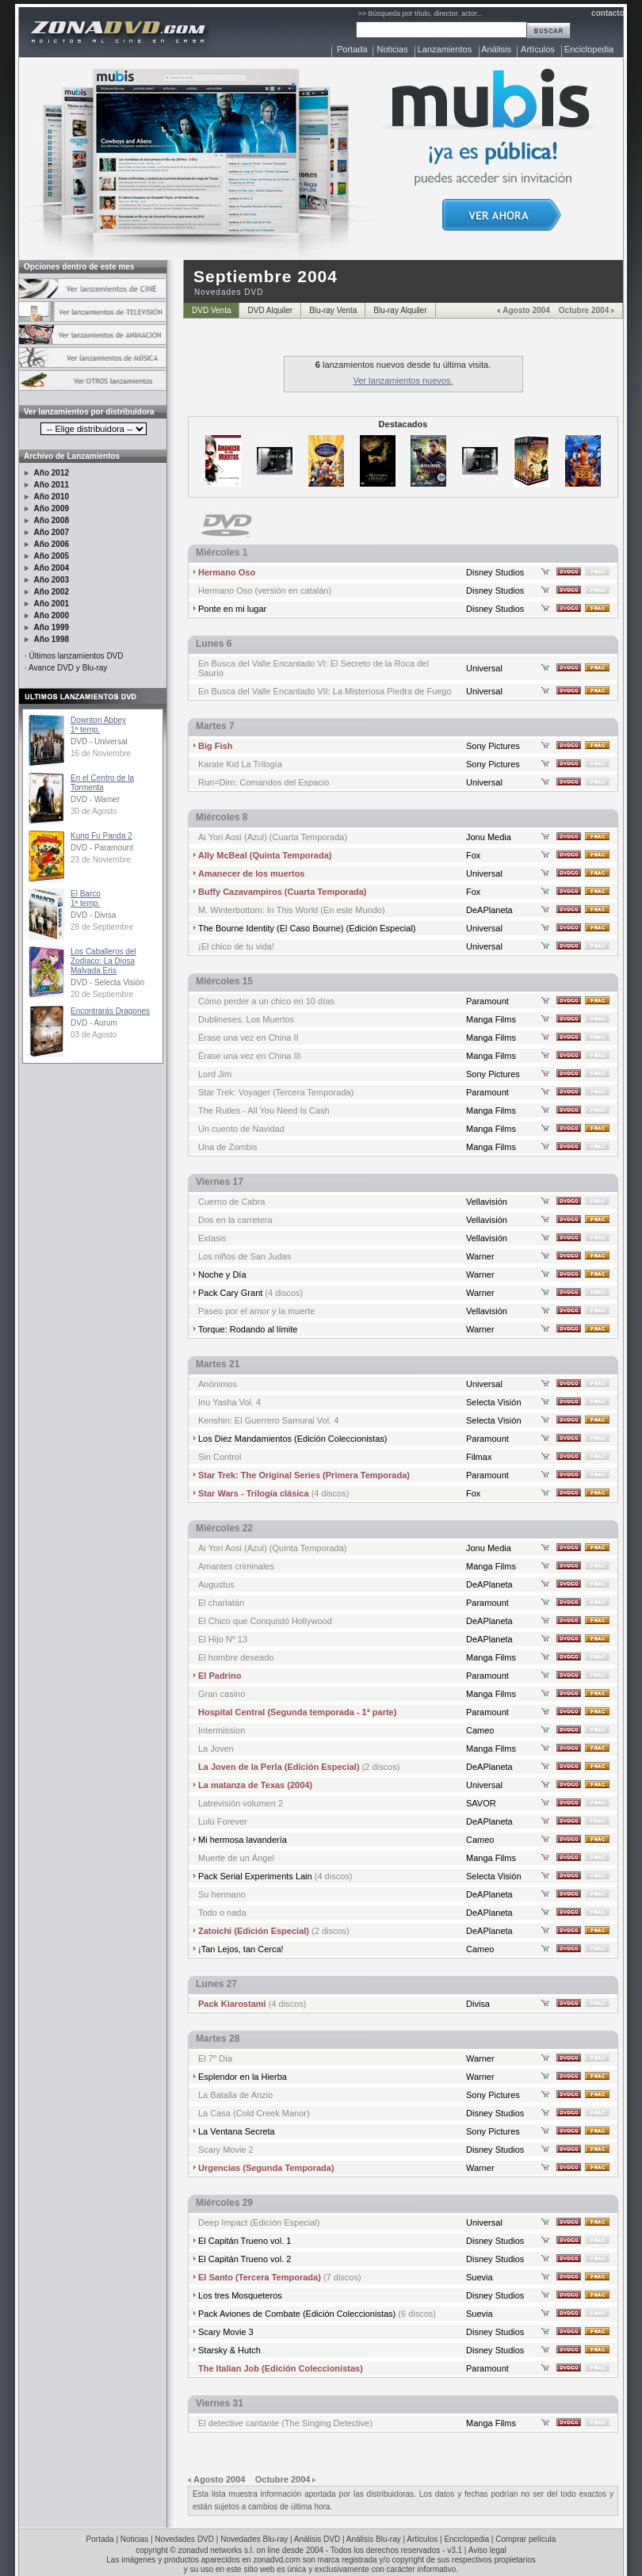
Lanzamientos (445, 49)
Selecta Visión (494, 1402)
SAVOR (481, 1803)
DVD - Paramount (102, 847)
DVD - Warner (95, 799)
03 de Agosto (94, 1034)
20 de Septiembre (102, 994)
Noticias (392, 49)
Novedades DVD (184, 2539)
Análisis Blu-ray (373, 2539)
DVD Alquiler (269, 310)
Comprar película (525, 2539)
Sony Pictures (493, 746)
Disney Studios (495, 572)
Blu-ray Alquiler (399, 310)
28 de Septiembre (102, 927)
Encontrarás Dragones (110, 1011)
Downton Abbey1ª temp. (98, 725)
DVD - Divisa (93, 915)
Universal (484, 668)
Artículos (538, 49)
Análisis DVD (317, 2539)
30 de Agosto (94, 811)
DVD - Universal (99, 741)
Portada (352, 49)
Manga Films (491, 1019)
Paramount (487, 1001)
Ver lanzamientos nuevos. (403, 380)
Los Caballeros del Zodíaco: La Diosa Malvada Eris (103, 961)
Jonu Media (488, 837)
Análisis (496, 49)
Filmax (478, 1457)
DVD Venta (211, 310)
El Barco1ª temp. (86, 898)
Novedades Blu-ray (254, 2539)
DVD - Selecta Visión (107, 982)
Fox (473, 855)
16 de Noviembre (101, 753)
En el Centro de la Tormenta (102, 783)
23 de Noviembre (101, 859)
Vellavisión (486, 1201)
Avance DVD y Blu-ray (68, 667)
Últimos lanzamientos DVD (76, 656)
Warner (480, 1256)
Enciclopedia (588, 49)
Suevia (479, 2277)
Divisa (478, 2003)
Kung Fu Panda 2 (101, 835)
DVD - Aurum (94, 1023)
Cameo (480, 1730)
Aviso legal (487, 2550)
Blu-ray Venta (333, 310)
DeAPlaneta (489, 910)
